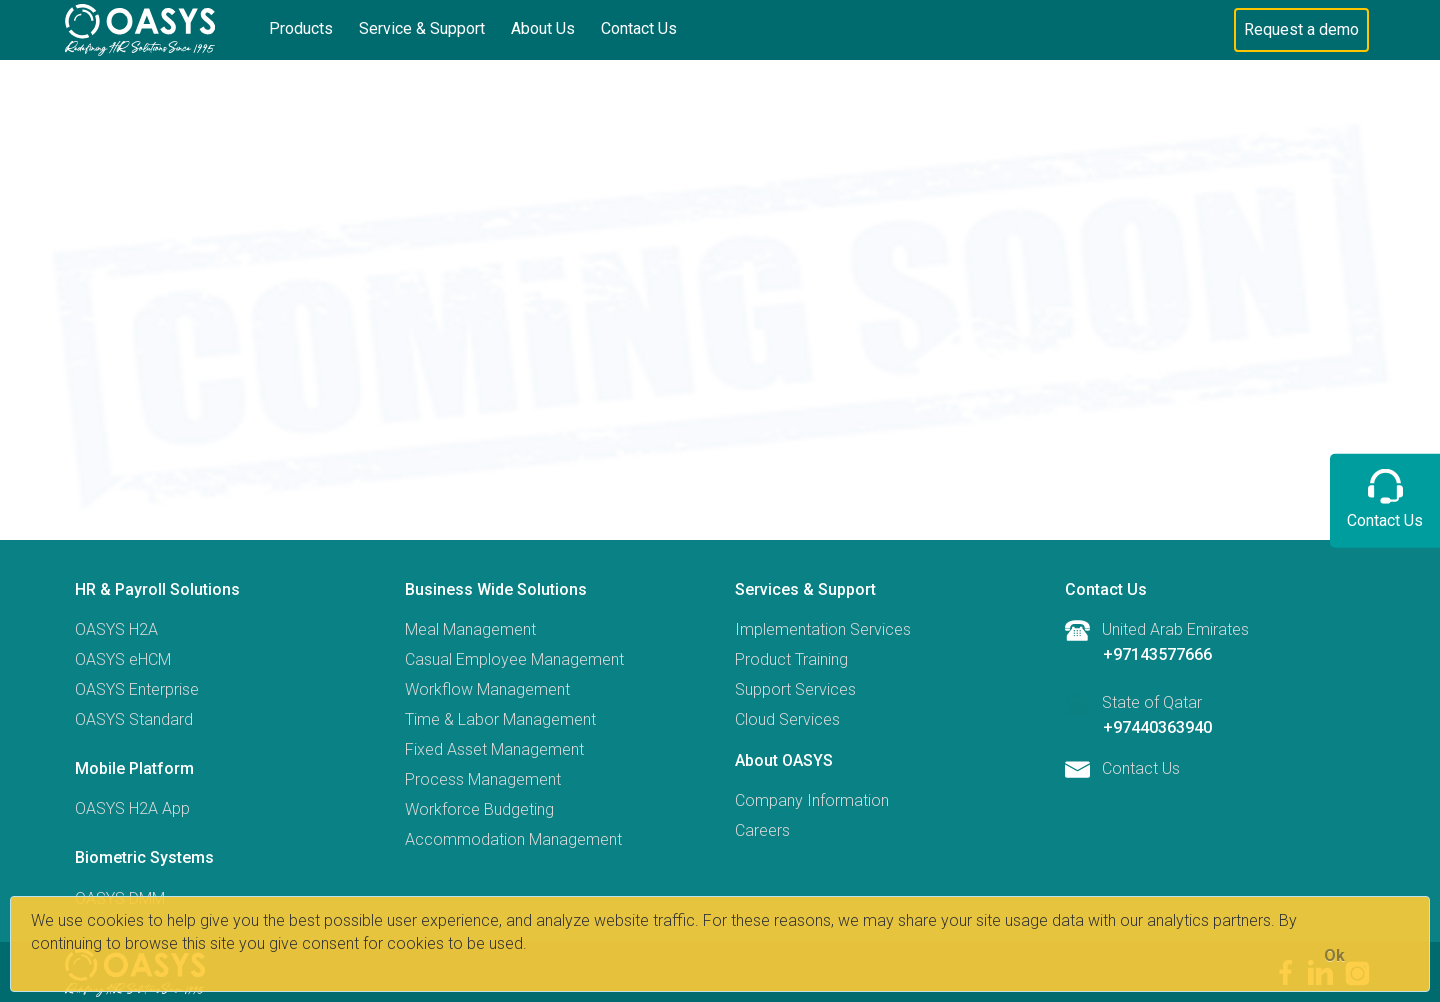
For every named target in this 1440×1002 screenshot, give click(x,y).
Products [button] (301, 28)
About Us (543, 28)
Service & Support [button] (422, 28)
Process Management (483, 779)
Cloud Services (787, 719)
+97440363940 (1157, 727)
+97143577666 (1157, 654)
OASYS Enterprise (137, 689)
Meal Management (470, 629)
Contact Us (639, 28)
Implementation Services (823, 629)
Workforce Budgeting (479, 809)
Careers (762, 830)
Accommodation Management (513, 839)
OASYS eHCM (123, 659)
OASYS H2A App (132, 808)
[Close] (1334, 955)
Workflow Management (487, 689)
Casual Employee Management (514, 659)
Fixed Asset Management (494, 749)
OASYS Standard (134, 719)
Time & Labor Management (500, 719)
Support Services (795, 689)
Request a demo (1301, 29)
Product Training (791, 659)
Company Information (812, 800)
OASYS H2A (116, 629)
